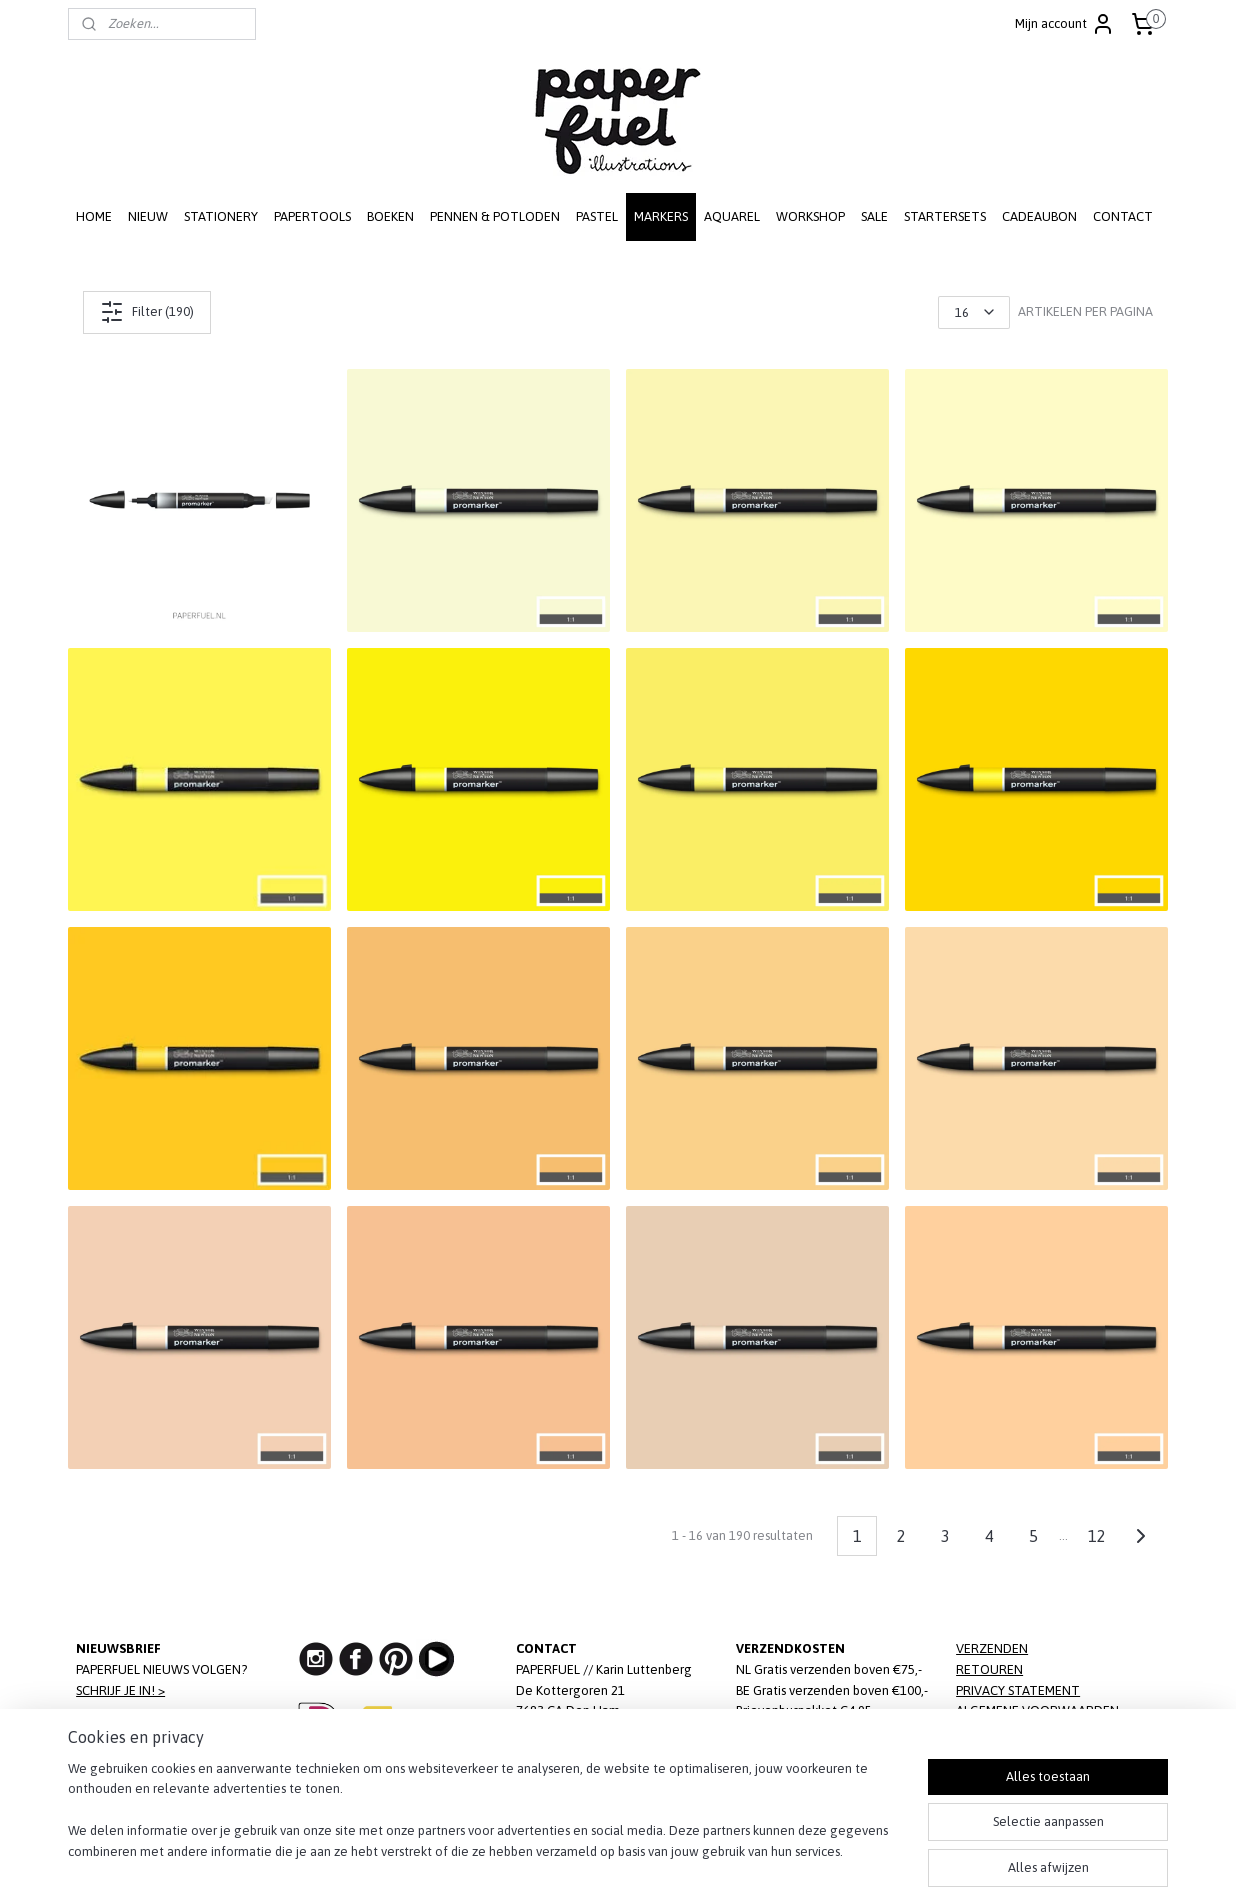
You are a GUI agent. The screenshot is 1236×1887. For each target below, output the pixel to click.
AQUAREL (732, 216)
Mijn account (1065, 24)
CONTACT (1123, 216)
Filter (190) (147, 312)
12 (1097, 1536)
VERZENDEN (992, 1648)
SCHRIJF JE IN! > (120, 1690)
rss (584, 1850)
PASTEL (597, 216)
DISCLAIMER (990, 1731)
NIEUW (148, 216)
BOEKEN (390, 216)
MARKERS (661, 216)
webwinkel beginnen (650, 1850)
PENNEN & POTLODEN (495, 216)
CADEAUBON (1039, 216)
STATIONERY (221, 216)
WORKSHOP (810, 216)
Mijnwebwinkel (812, 1850)
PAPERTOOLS (312, 216)
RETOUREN (989, 1669)
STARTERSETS (945, 216)
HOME (94, 216)
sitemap (549, 1850)
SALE (874, 216)
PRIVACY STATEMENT (1018, 1690)
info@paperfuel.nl (608, 1752)
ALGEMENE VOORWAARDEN (1037, 1710)
